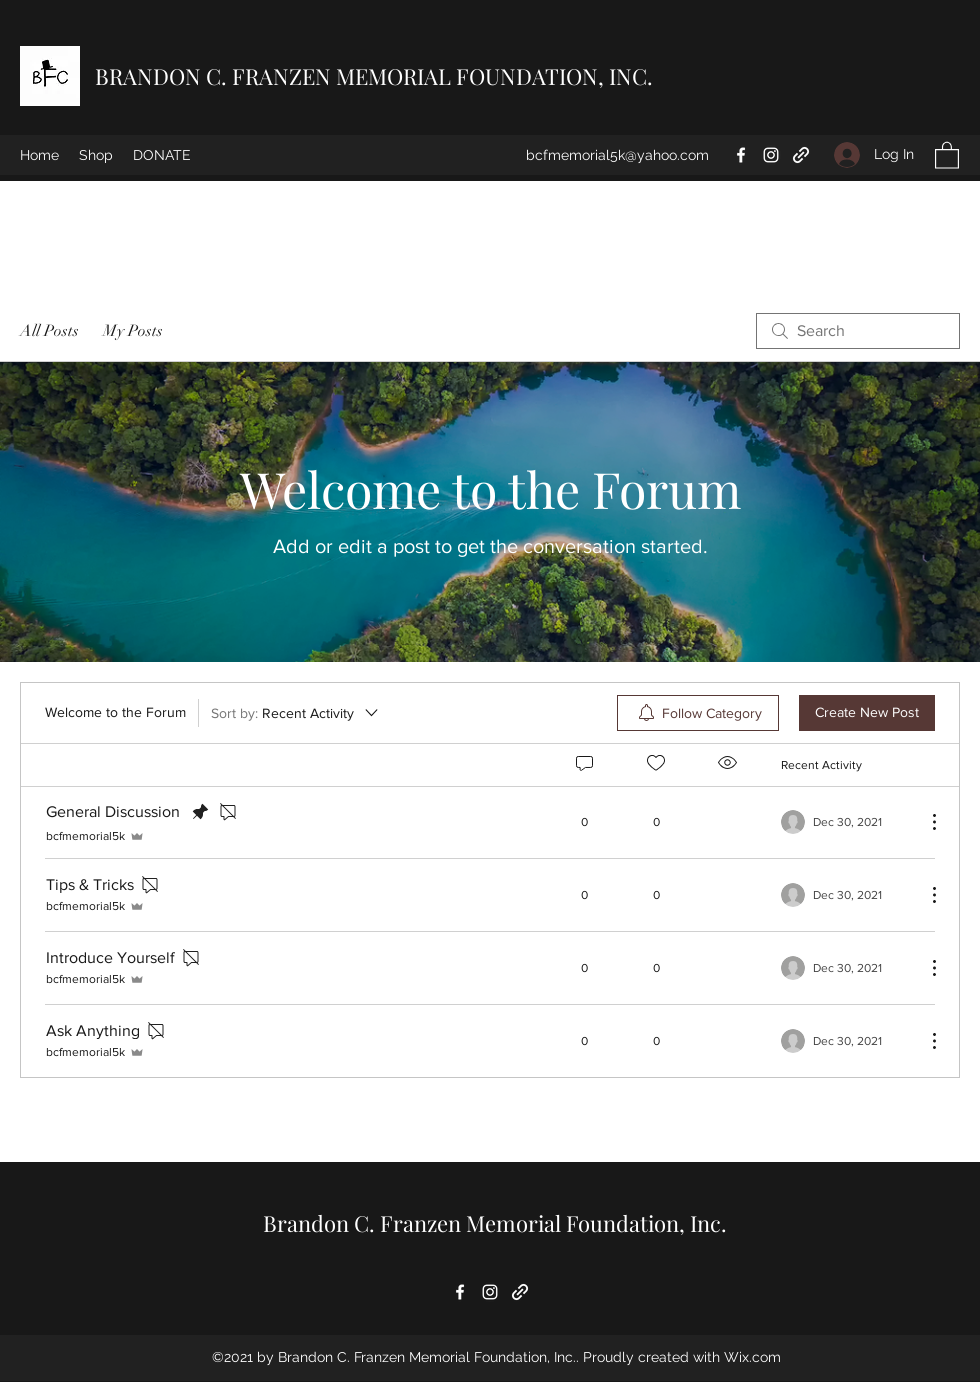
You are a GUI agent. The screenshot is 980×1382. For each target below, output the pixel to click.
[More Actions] (924, 822)
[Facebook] (741, 155)
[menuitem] (698, 713)
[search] (858, 331)
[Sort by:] (296, 713)
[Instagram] (771, 155)
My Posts (133, 331)
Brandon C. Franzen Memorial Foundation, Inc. (495, 1223)
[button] (947, 154)
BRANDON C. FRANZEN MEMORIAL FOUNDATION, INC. (374, 76)
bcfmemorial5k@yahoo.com (617, 155)
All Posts (49, 331)
